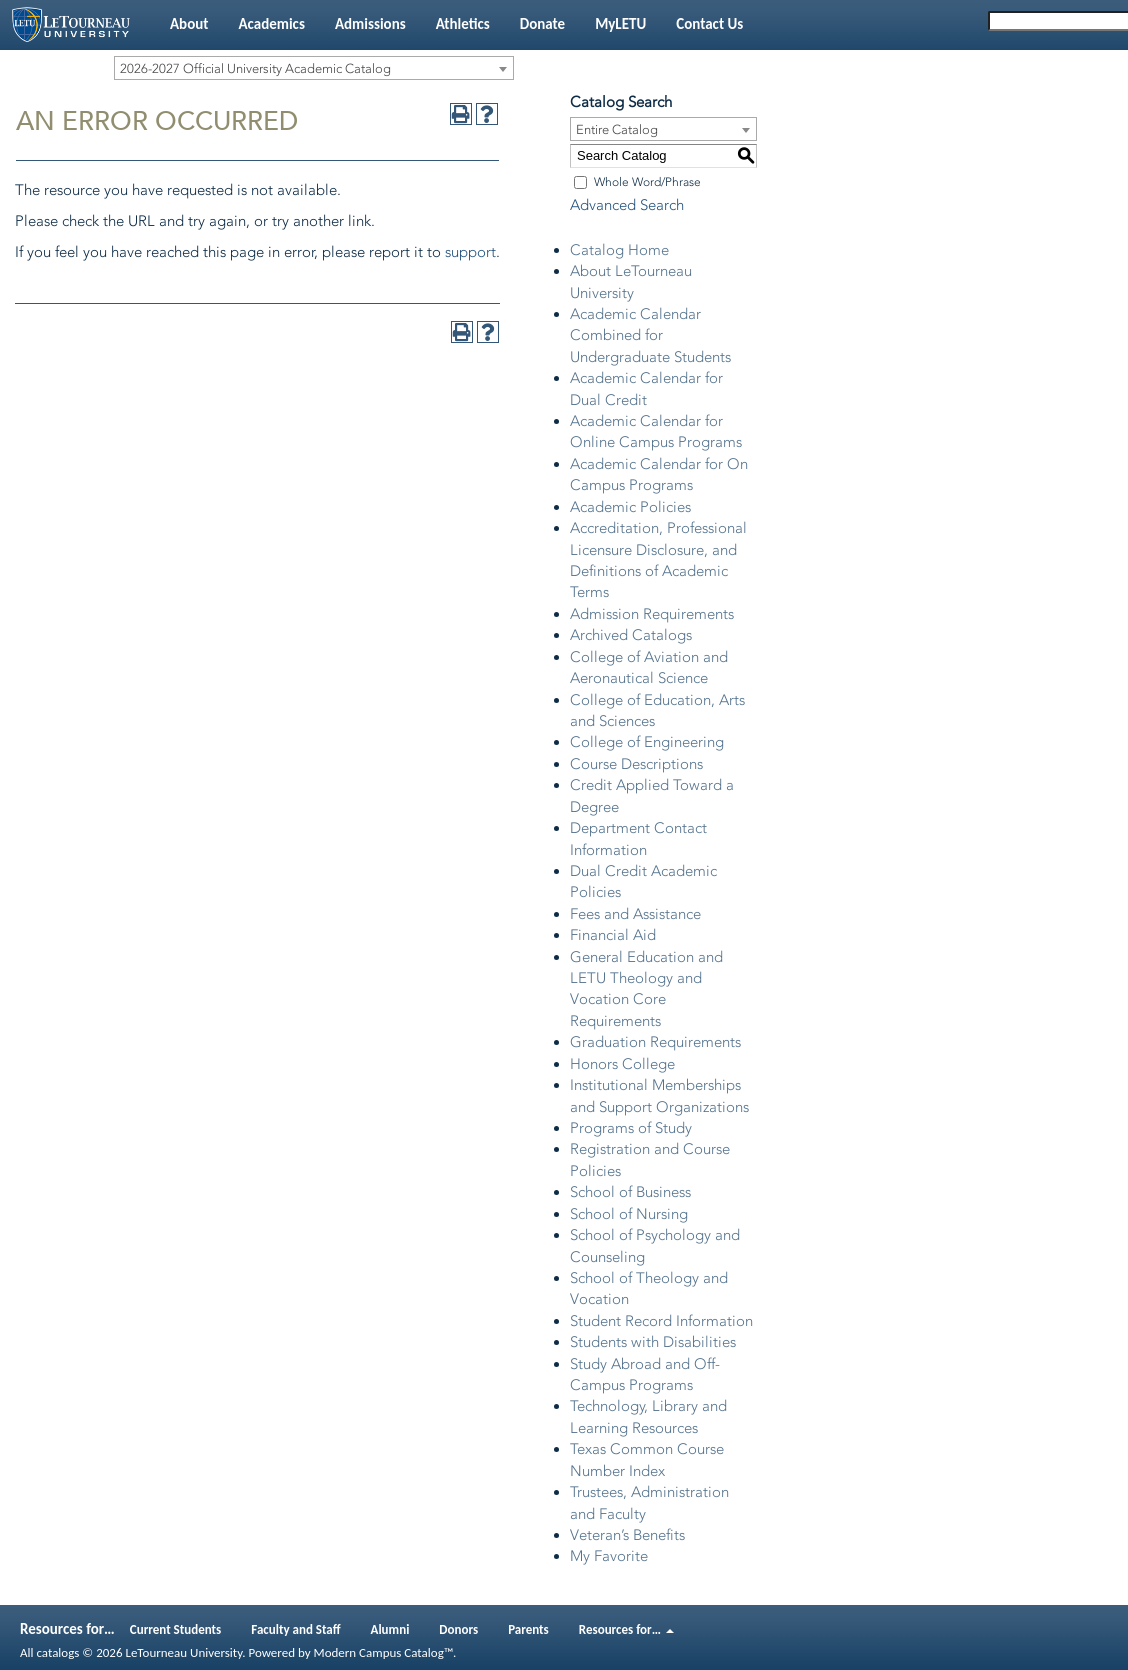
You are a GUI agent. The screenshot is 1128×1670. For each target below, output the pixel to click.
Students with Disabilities (653, 1342)
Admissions (370, 24)
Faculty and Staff (295, 1629)
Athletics (463, 24)
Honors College (622, 1064)
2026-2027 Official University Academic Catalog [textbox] (255, 68)
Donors (458, 1629)
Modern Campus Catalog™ (383, 1652)
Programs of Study (631, 1128)
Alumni (390, 1629)
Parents (528, 1629)
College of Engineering (647, 742)
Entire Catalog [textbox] (617, 129)
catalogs (57, 1652)
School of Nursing (629, 1214)
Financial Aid (613, 935)
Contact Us (709, 24)
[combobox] (314, 68)
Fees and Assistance (635, 914)
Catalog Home (619, 250)
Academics (271, 24)
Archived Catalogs (631, 635)
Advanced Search (627, 205)
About (189, 24)
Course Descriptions (636, 764)
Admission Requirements (652, 614)
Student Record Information (661, 1321)
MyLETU (620, 24)
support (470, 252)
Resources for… (626, 1629)
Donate (542, 24)
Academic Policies (630, 507)
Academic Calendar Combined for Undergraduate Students (650, 335)
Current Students (176, 1629)
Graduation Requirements (655, 1042)
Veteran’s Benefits (627, 1535)
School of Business (630, 1192)
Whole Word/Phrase (647, 182)
